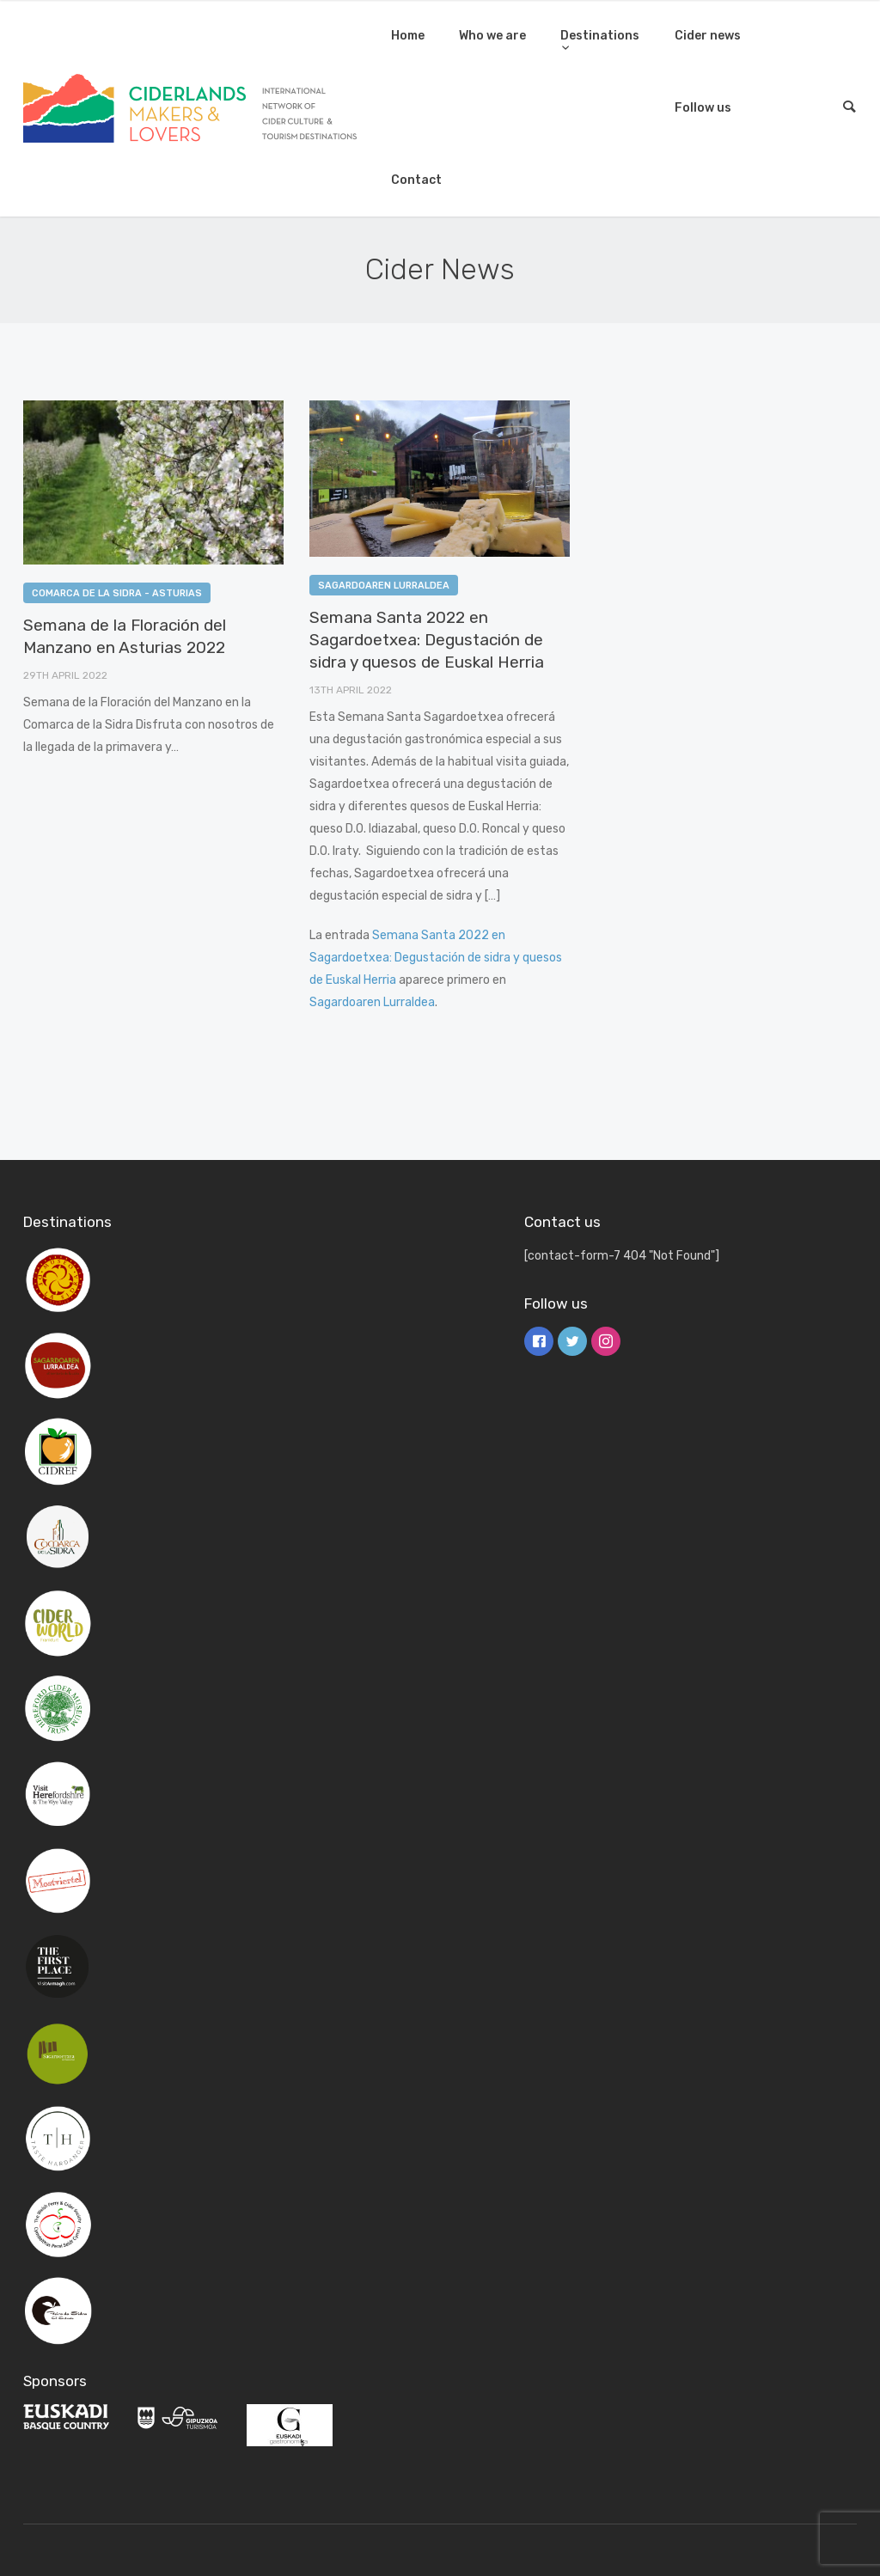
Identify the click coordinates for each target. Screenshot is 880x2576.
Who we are (492, 35)
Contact (416, 180)
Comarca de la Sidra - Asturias (117, 593)
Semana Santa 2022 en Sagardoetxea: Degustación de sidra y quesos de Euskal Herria (426, 639)
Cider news (708, 35)
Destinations (599, 35)
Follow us (703, 108)
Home (408, 35)
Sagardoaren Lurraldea (383, 585)
